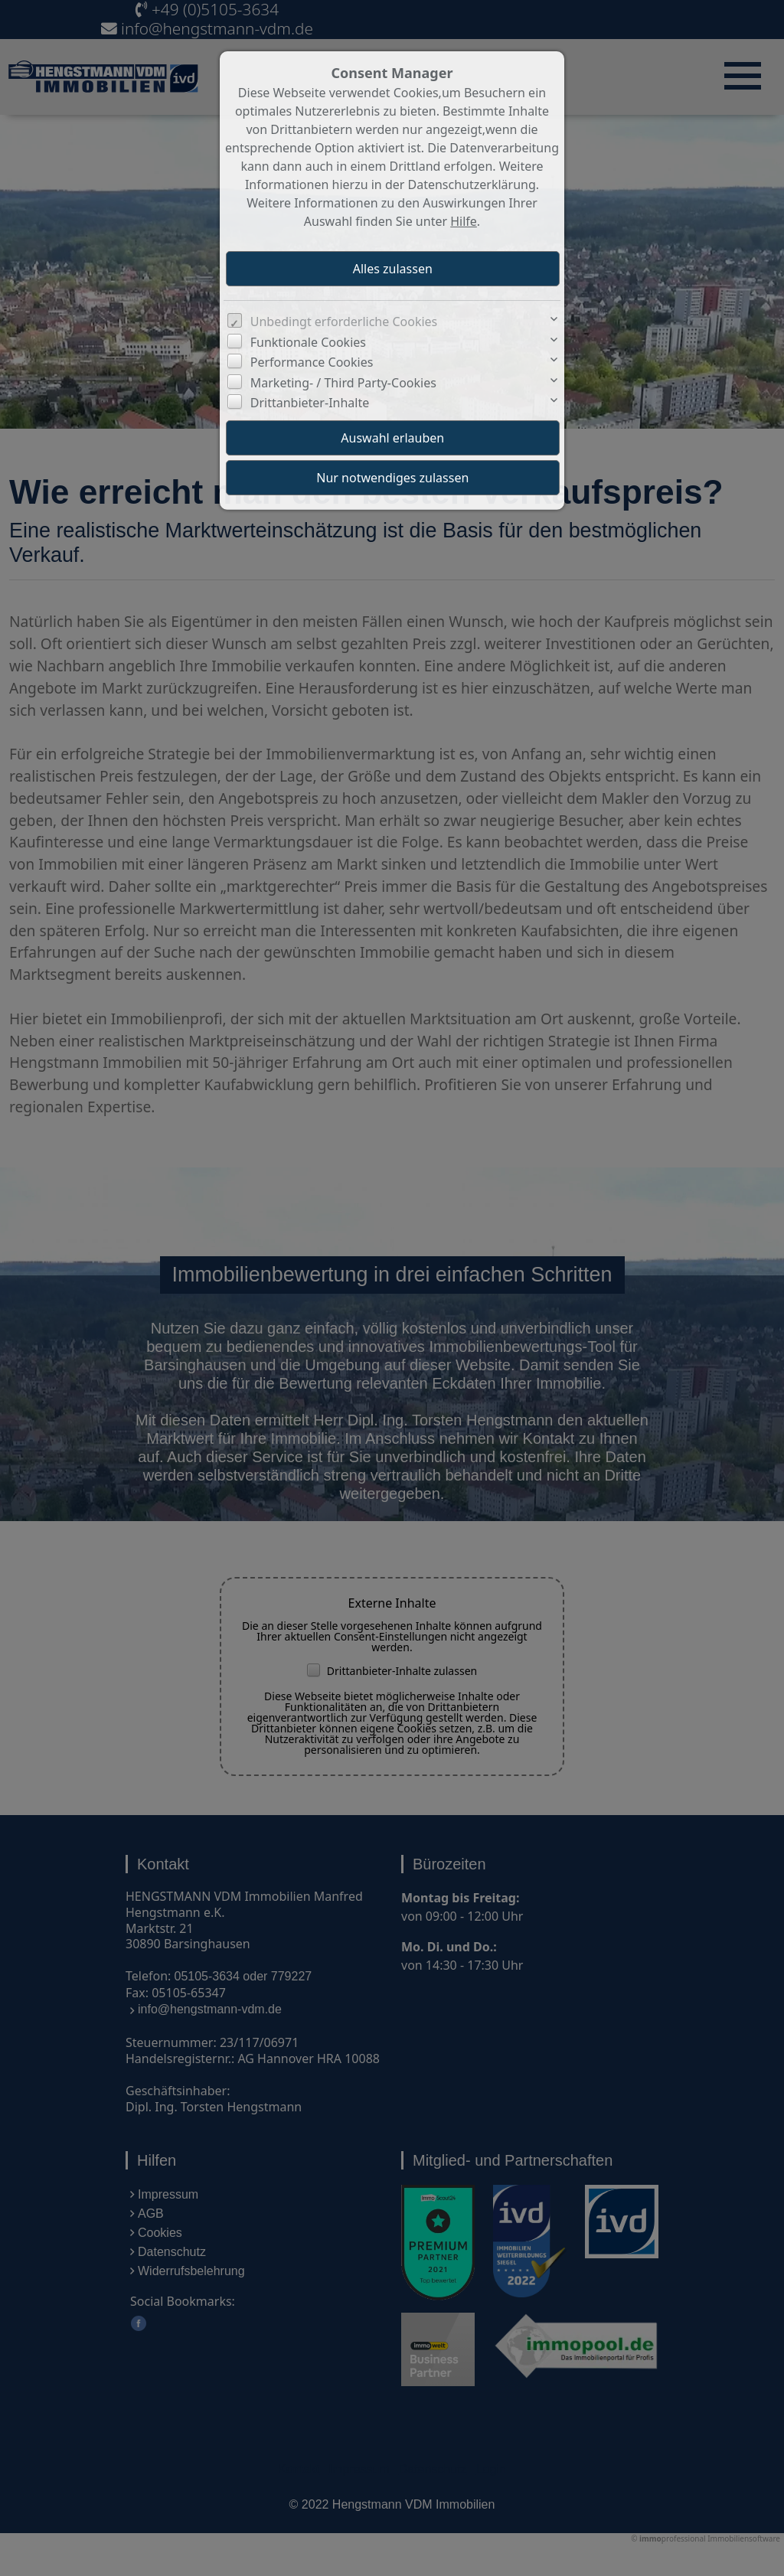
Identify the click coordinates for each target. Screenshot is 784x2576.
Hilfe (463, 221)
